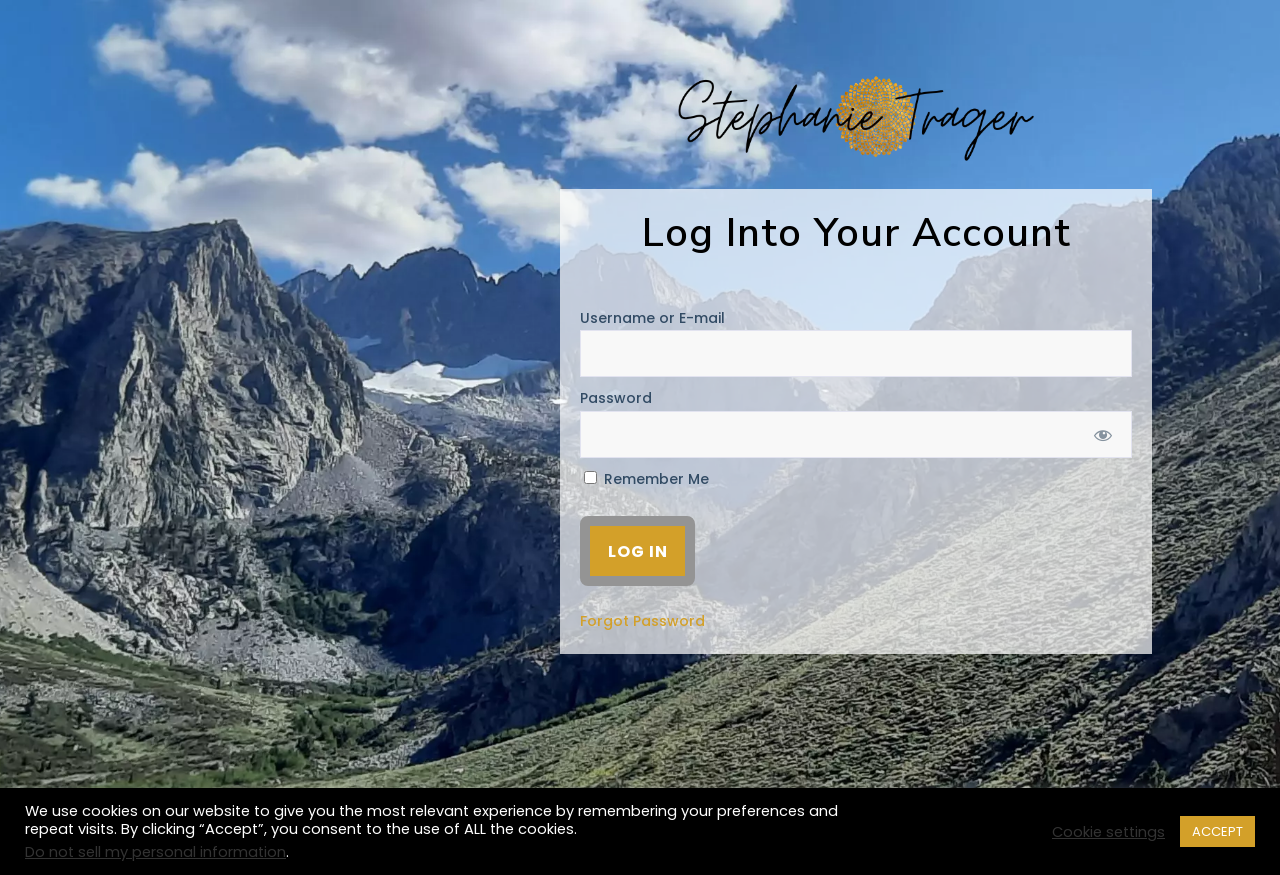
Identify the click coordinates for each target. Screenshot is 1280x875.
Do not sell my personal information (155, 852)
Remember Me (646, 479)
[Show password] (1103, 434)
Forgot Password (642, 621)
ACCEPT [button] (1217, 831)
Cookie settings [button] (1108, 832)
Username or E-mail (652, 318)
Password (616, 398)
